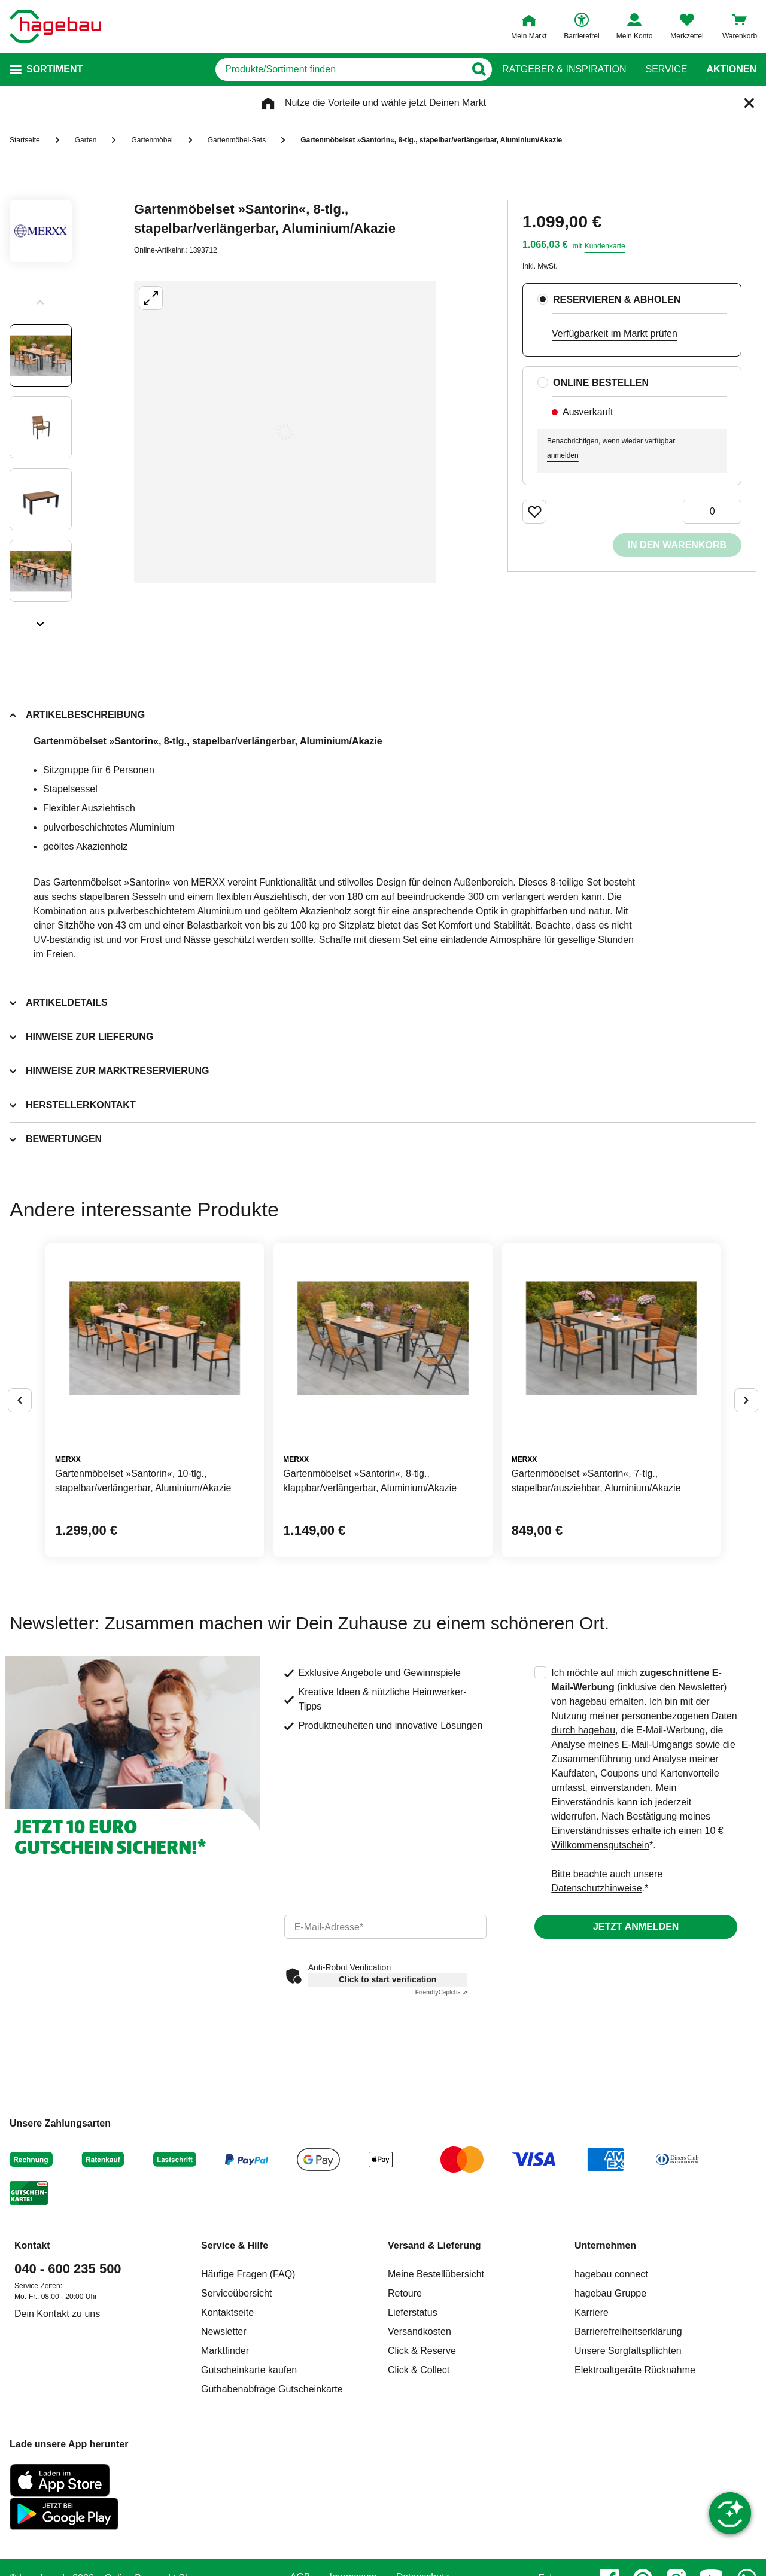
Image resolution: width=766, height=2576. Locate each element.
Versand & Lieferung (434, 2245)
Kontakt (32, 2245)
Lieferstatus (412, 2312)
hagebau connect (611, 2274)
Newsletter (224, 2331)
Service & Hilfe (234, 2245)
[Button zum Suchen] (478, 69)
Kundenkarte (605, 246)
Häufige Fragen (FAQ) (248, 2274)
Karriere (591, 2312)
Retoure (405, 2293)
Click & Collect (418, 2370)
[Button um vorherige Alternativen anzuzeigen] (20, 1400)
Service (666, 69)
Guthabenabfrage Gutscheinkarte (272, 2389)
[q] (340, 69)
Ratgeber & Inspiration (564, 69)
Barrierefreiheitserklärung (628, 2331)
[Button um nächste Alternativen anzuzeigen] (746, 1400)
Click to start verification (387, 1979)
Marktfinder (225, 2351)
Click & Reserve (422, 2351)
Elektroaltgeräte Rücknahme (634, 2370)
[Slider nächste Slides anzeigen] (41, 620)
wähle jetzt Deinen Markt (433, 103)
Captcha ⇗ (441, 1992)
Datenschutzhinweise (596, 1888)
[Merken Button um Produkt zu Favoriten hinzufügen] (534, 512)
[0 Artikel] (712, 511)
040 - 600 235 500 (67, 2268)
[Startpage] (55, 26)
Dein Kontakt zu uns (57, 2314)
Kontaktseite (227, 2312)
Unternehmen (605, 2245)
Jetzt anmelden (636, 1926)
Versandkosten (419, 2331)
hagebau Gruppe (610, 2293)
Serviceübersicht (236, 2293)
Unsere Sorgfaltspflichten (628, 2351)
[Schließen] (749, 103)
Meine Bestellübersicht (436, 2274)
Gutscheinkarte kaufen (249, 2370)
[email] (386, 1926)
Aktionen (731, 69)
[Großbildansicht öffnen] (285, 432)
